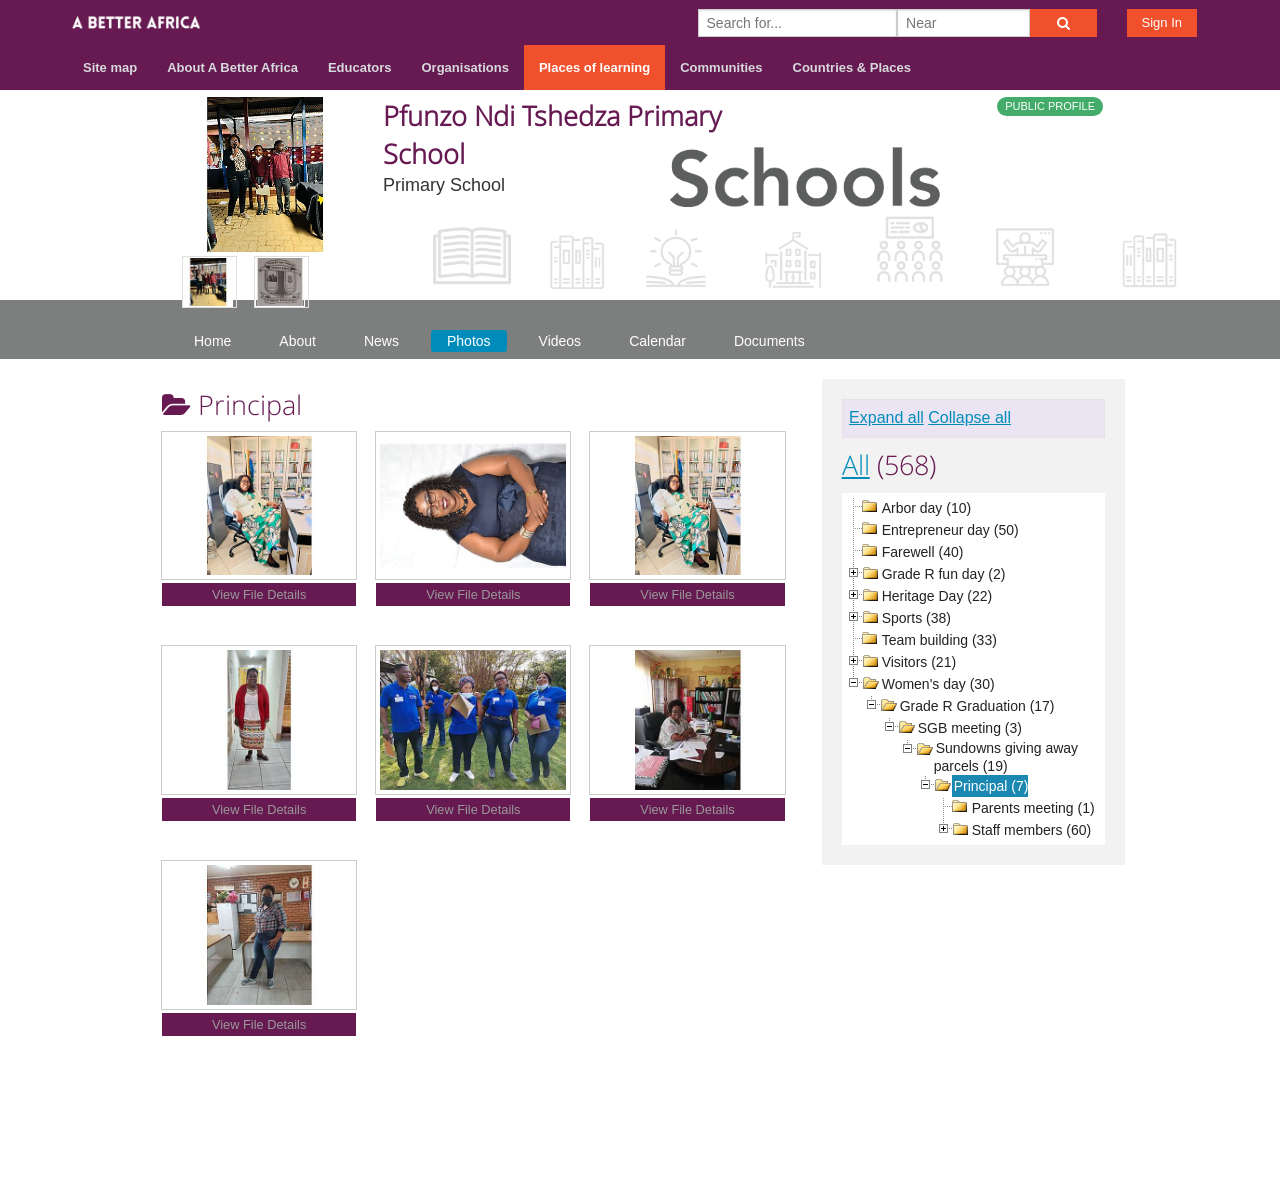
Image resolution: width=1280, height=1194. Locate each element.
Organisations (465, 67)
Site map (110, 67)
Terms (1029, 1115)
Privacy (1099, 1115)
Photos (469, 341)
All (856, 464)
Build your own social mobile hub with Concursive (640, 1160)
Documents (769, 341)
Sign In (1162, 22)
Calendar (657, 341)
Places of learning (594, 67)
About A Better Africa (232, 67)
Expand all (886, 417)
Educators (360, 67)
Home (212, 341)
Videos (560, 341)
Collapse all (969, 417)
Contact (956, 1115)
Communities (721, 67)
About (297, 341)
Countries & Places (852, 67)
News (381, 341)
